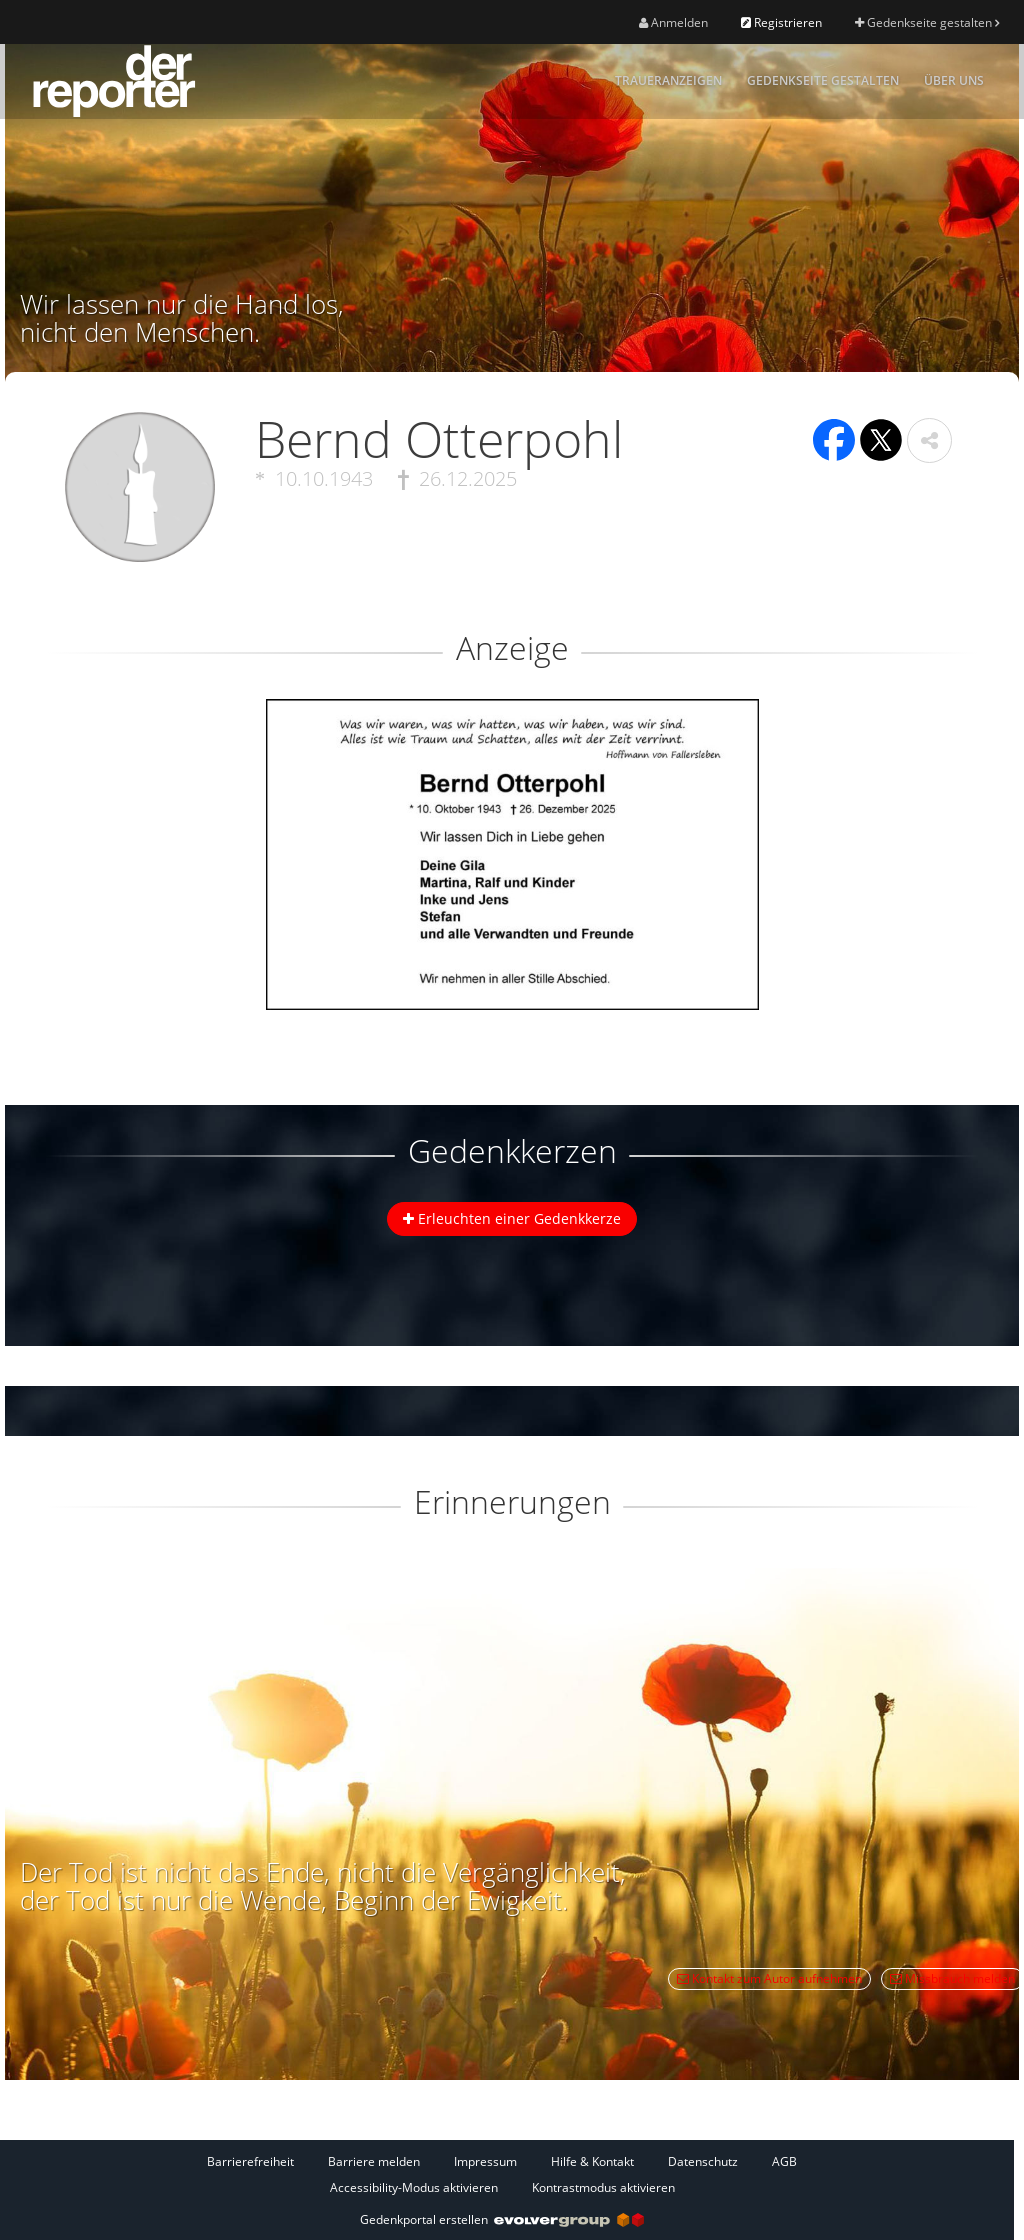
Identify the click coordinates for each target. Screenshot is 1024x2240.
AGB (784, 2161)
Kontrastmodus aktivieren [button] (603, 2187)
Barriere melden (374, 2161)
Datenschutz (703, 2161)
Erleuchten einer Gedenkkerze (512, 1218)
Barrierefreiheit (250, 2161)
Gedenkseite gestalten (927, 22)
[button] (929, 440)
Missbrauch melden (952, 1978)
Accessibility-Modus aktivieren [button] (414, 2187)
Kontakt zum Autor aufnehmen (769, 1978)
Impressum (485, 2161)
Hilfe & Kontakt (592, 2161)
